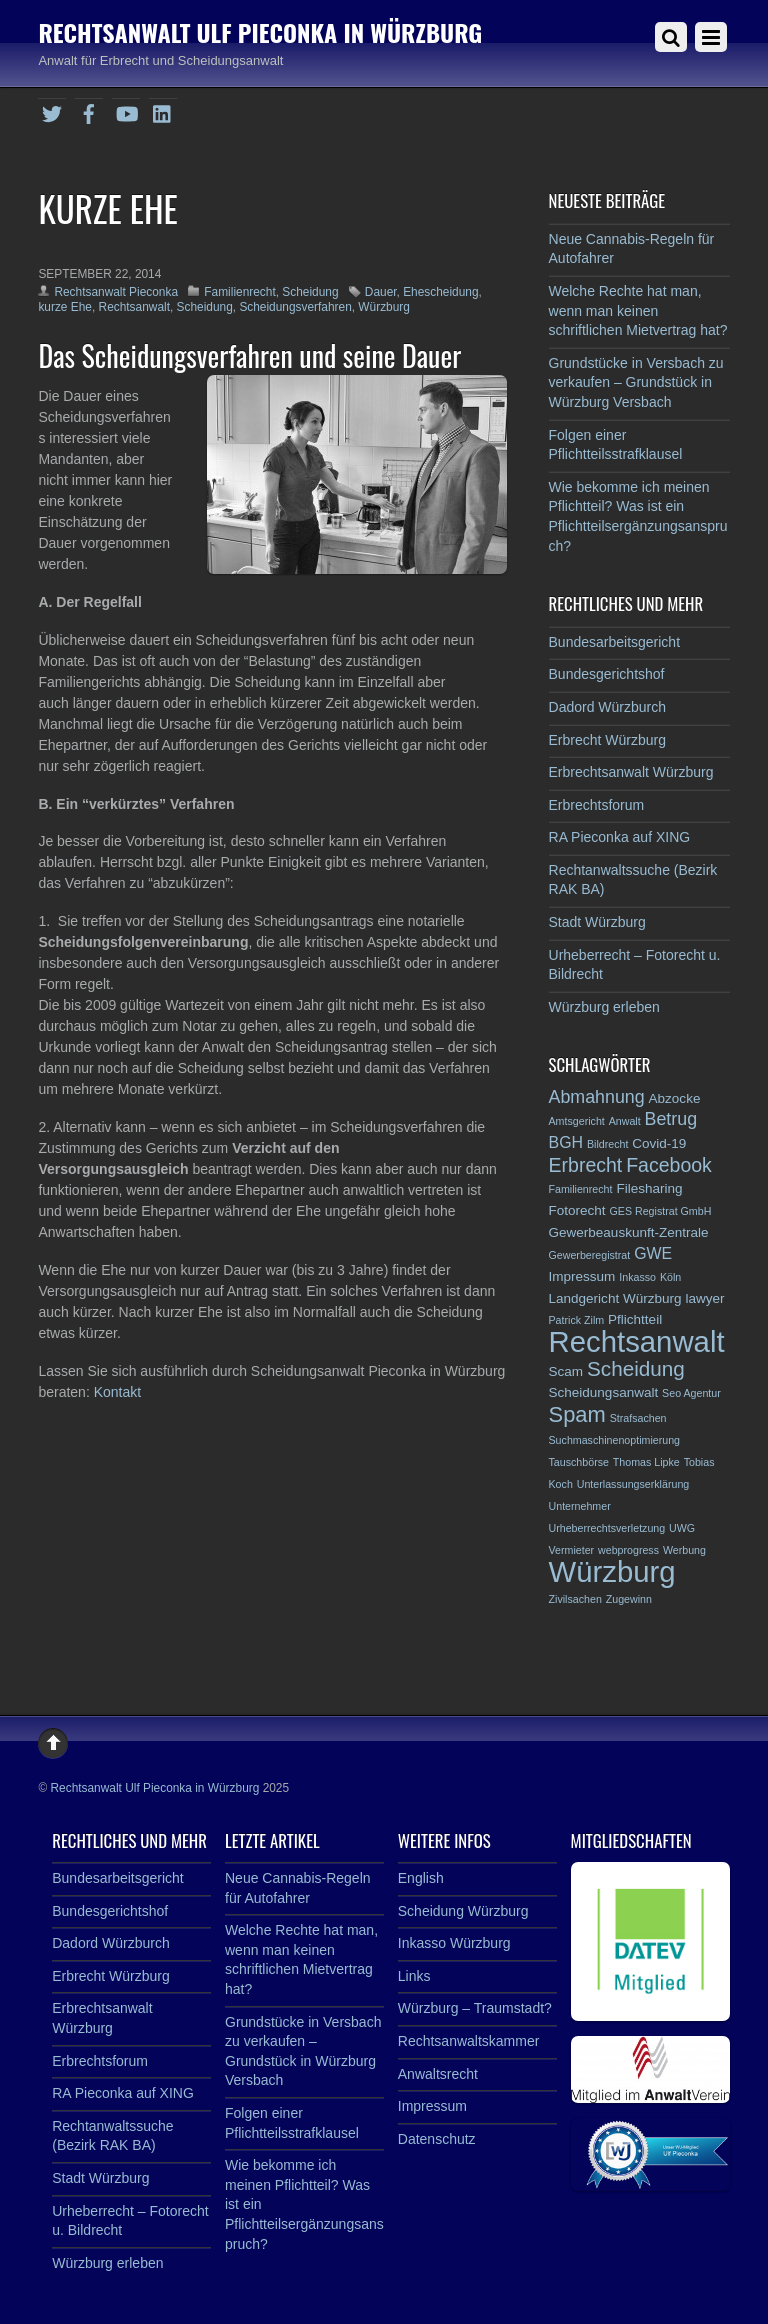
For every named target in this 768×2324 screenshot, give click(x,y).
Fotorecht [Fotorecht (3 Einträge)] (577, 1210)
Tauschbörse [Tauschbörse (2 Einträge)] (579, 1462)
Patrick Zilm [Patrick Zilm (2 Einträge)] (577, 1320)
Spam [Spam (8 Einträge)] (577, 1414)
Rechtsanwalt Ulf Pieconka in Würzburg (154, 1788)
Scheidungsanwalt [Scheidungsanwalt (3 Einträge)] (604, 1392)
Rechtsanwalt (134, 307)
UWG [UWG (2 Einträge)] (682, 1528)
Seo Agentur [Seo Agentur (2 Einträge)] (691, 1393)
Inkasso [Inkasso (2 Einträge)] (637, 1277)
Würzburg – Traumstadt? (475, 2008)
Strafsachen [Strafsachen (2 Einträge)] (638, 1418)
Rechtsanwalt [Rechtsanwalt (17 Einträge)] (637, 1341)
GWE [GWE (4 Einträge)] (653, 1253)
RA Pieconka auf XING (620, 837)
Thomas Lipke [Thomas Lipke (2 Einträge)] (646, 1462)
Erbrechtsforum (597, 805)
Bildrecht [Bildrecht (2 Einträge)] (607, 1144)
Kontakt (117, 1392)
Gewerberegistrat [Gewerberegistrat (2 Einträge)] (590, 1255)
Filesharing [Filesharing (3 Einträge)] (649, 1188)
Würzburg (384, 307)
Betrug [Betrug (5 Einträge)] (671, 1119)
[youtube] (126, 111)
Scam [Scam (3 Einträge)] (566, 1371)
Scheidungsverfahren (295, 307)
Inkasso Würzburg (454, 1943)
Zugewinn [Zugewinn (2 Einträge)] (629, 1599)
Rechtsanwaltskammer (469, 2041)
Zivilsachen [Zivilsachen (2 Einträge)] (575, 1599)
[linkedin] (163, 111)
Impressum (432, 2106)
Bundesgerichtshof (607, 674)
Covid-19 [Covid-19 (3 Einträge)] (659, 1143)
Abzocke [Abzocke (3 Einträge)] (675, 1098)
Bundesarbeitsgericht (615, 642)
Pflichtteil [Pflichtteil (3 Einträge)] (635, 1319)
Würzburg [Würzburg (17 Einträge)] (612, 1571)
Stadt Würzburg (597, 922)
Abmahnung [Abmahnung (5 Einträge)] (597, 1097)
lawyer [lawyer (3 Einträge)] (704, 1298)
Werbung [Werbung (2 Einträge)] (684, 1550)
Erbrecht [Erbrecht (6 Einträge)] (586, 1165)
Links (414, 1976)
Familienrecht (239, 292)
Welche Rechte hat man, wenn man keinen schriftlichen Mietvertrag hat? (638, 310)
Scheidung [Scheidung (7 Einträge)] (636, 1368)
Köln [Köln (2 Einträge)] (670, 1277)
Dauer (381, 292)
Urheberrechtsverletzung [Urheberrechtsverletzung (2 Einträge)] (607, 1528)
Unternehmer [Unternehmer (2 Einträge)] (580, 1506)
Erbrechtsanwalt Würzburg (631, 772)
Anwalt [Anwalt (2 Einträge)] (625, 1121)
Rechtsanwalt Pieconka (116, 292)
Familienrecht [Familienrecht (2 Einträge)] (581, 1189)
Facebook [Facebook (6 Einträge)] (669, 1165)
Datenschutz (437, 2139)
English (421, 1878)
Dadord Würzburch (608, 707)
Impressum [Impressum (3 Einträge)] (582, 1276)
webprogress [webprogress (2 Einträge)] (628, 1550)
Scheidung (310, 292)
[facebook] (89, 111)
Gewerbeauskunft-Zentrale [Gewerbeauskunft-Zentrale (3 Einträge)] (629, 1232)
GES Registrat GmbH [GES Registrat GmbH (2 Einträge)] (661, 1211)
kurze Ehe (65, 307)
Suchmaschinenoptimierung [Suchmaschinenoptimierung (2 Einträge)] (615, 1440)
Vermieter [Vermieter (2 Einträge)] (572, 1550)
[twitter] (52, 111)
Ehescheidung (440, 292)
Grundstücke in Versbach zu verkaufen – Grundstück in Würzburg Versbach (636, 382)
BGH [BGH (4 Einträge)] (566, 1142)
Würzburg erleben (604, 1007)
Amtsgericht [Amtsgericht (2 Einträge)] (577, 1121)
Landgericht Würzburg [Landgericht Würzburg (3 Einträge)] (615, 1298)
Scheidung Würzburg (463, 1911)
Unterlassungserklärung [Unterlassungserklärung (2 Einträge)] (633, 1484)
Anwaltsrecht (438, 2074)
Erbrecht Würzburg (607, 740)
